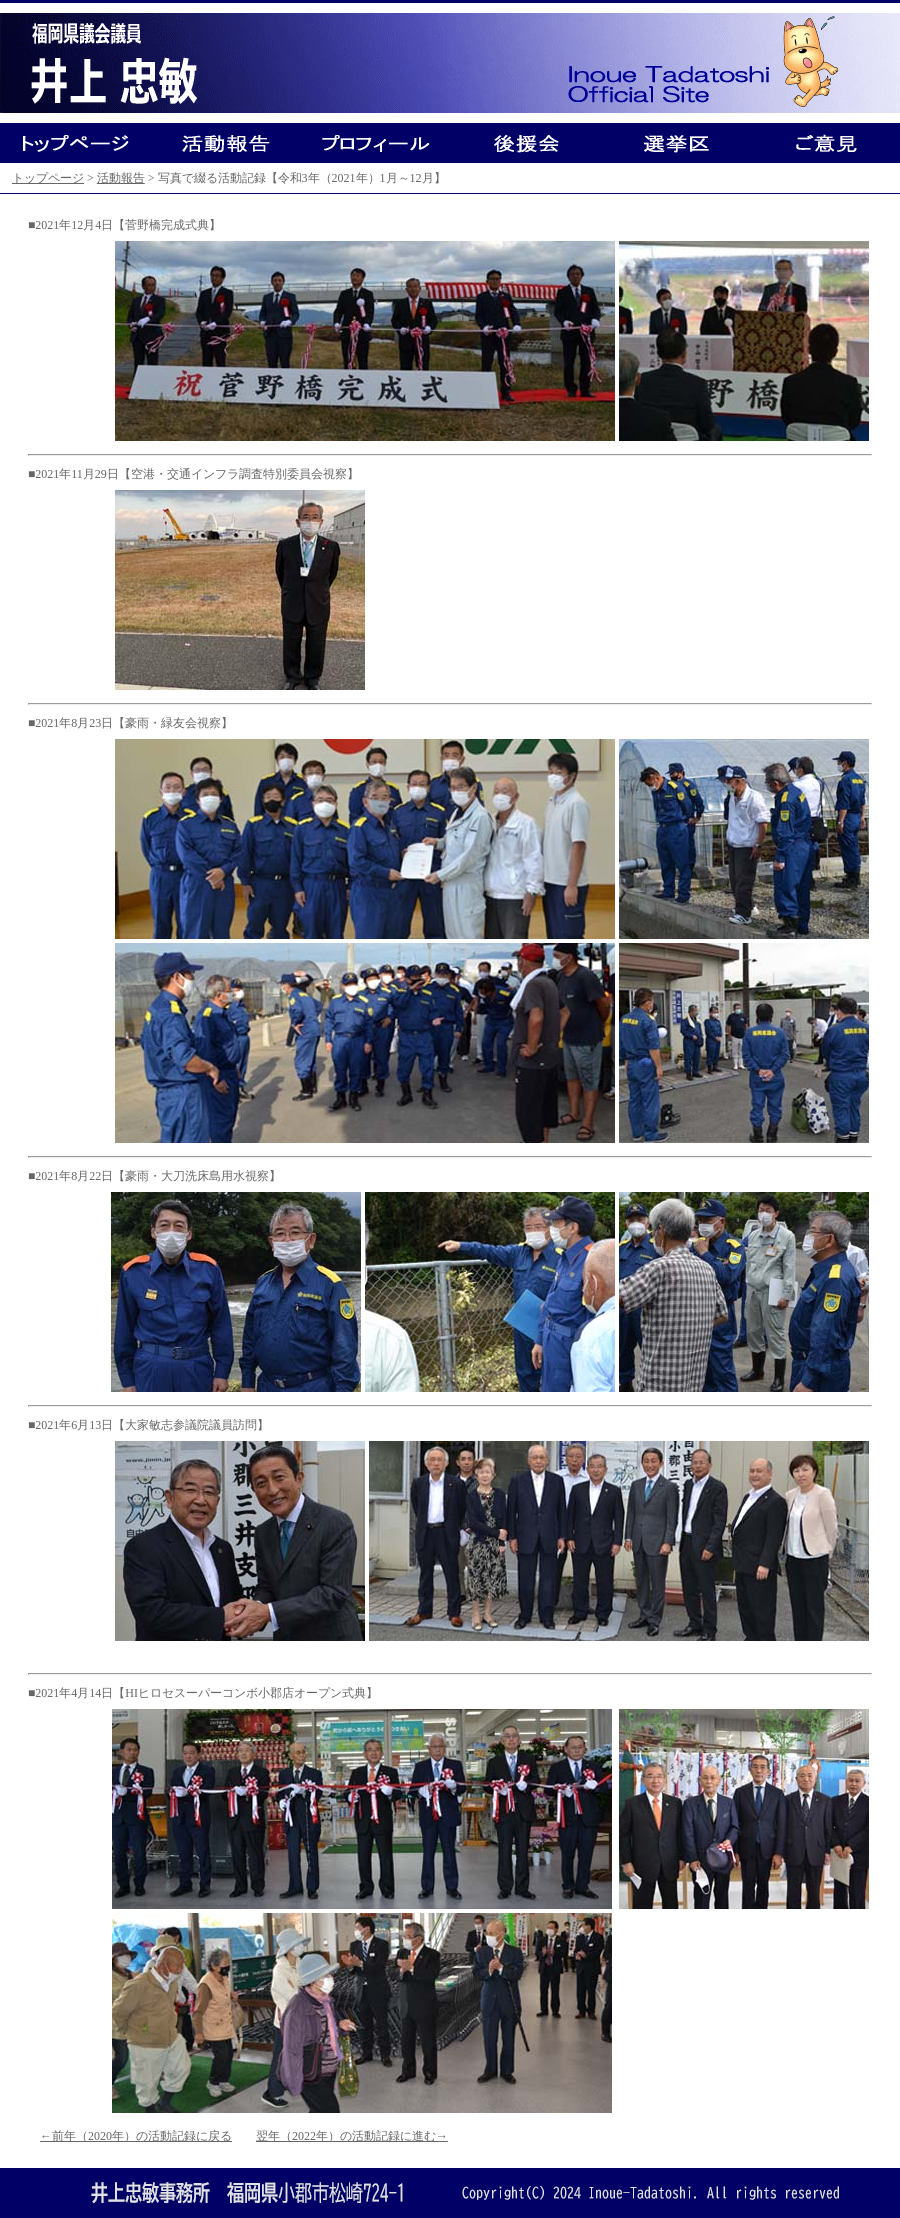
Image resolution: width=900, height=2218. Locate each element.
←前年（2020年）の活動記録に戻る (136, 2136)
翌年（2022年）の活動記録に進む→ (352, 2136)
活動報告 (121, 178)
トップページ (48, 178)
